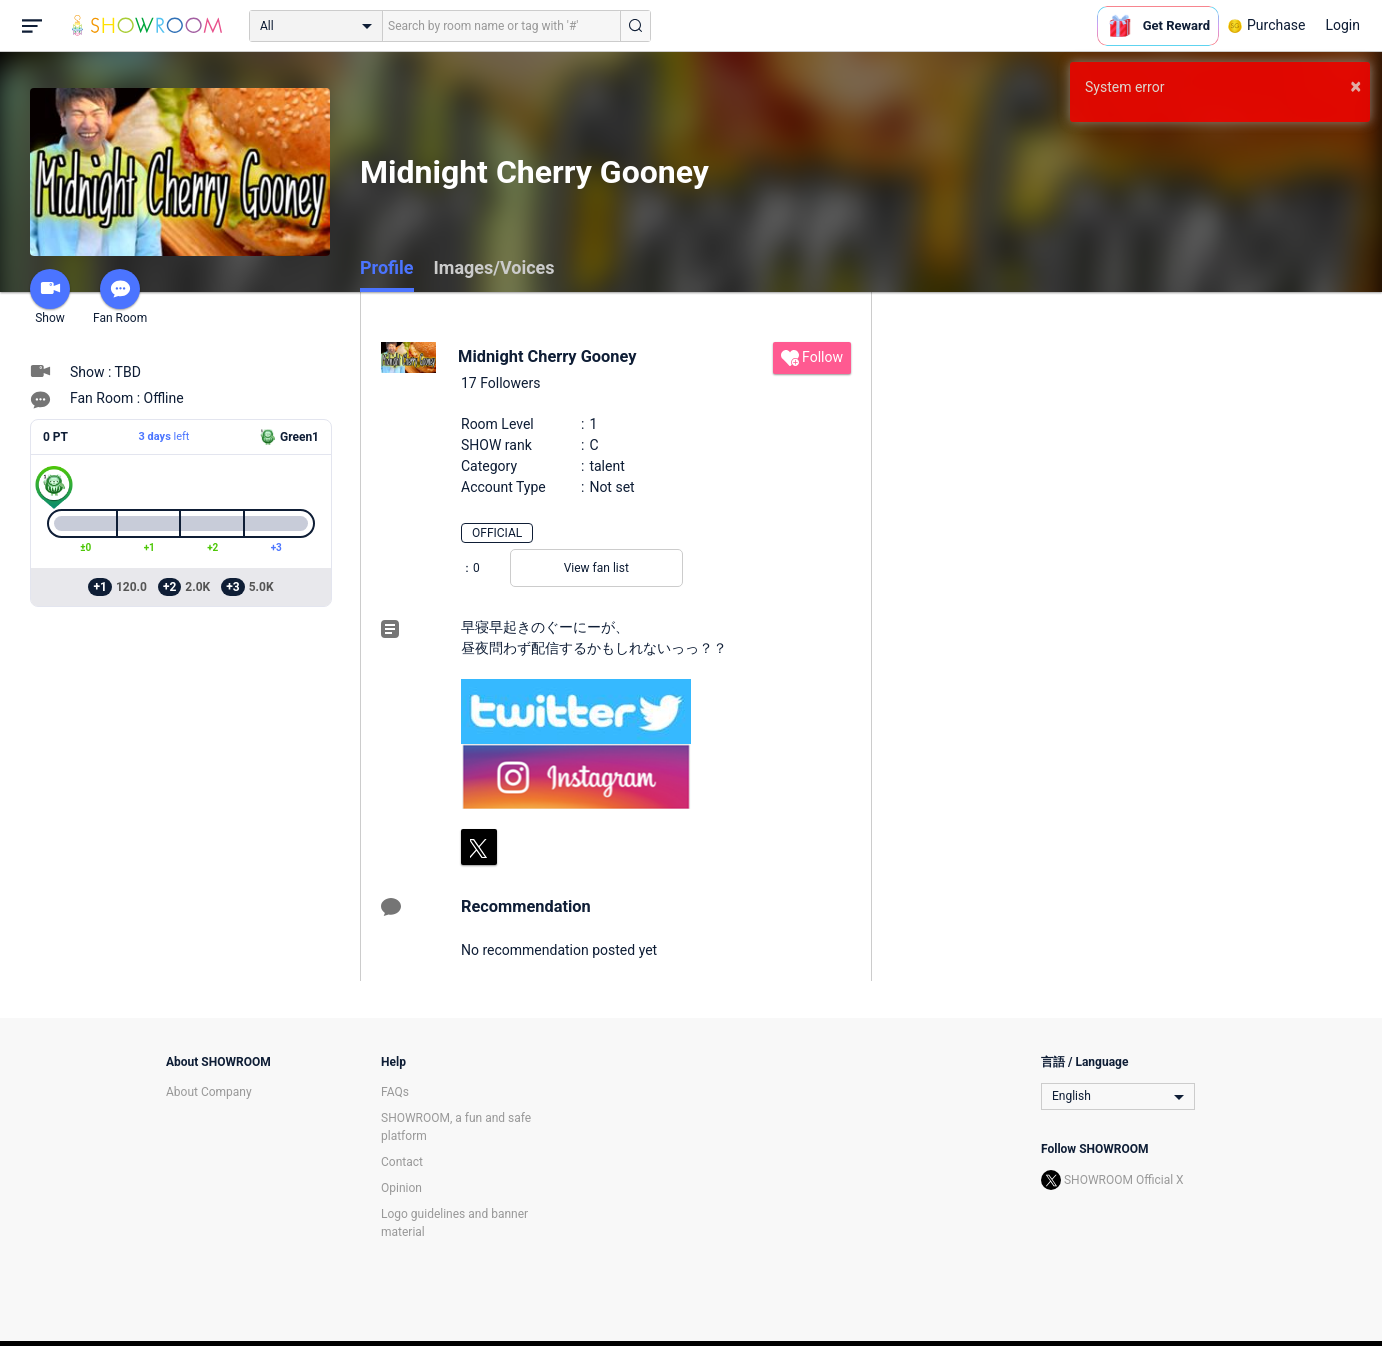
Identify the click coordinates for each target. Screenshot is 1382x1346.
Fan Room (120, 297)
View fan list (596, 568)
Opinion (401, 1188)
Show (50, 297)
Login (1342, 25)
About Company (209, 1092)
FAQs (395, 1092)
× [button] (1355, 86)
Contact (402, 1162)
